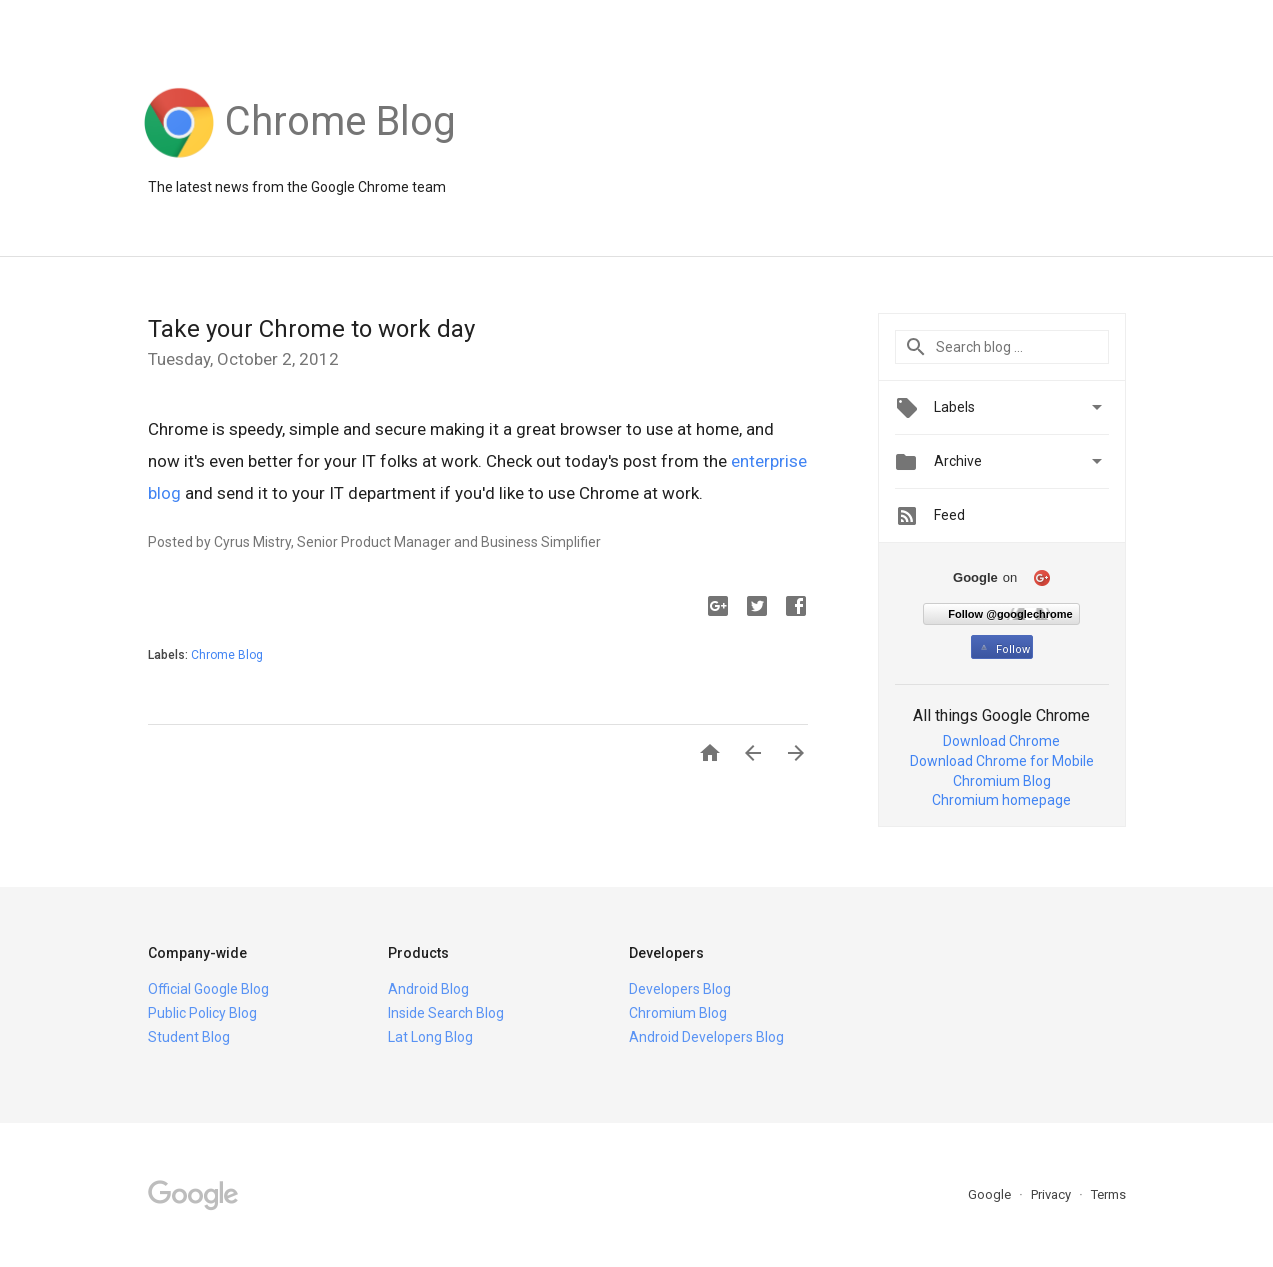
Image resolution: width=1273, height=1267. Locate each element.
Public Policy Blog (202, 1013)
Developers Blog (680, 989)
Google (991, 1194)
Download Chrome (1001, 741)
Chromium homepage (1001, 800)
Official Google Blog (208, 989)
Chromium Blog (1002, 781)
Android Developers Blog (706, 1037)
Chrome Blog (227, 655)
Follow (1003, 649)
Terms (1108, 1194)
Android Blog (428, 989)
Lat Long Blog (430, 1037)
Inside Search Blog (446, 1013)
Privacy (1052, 1194)
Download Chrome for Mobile (1002, 761)
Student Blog (189, 1037)
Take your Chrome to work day (311, 329)
